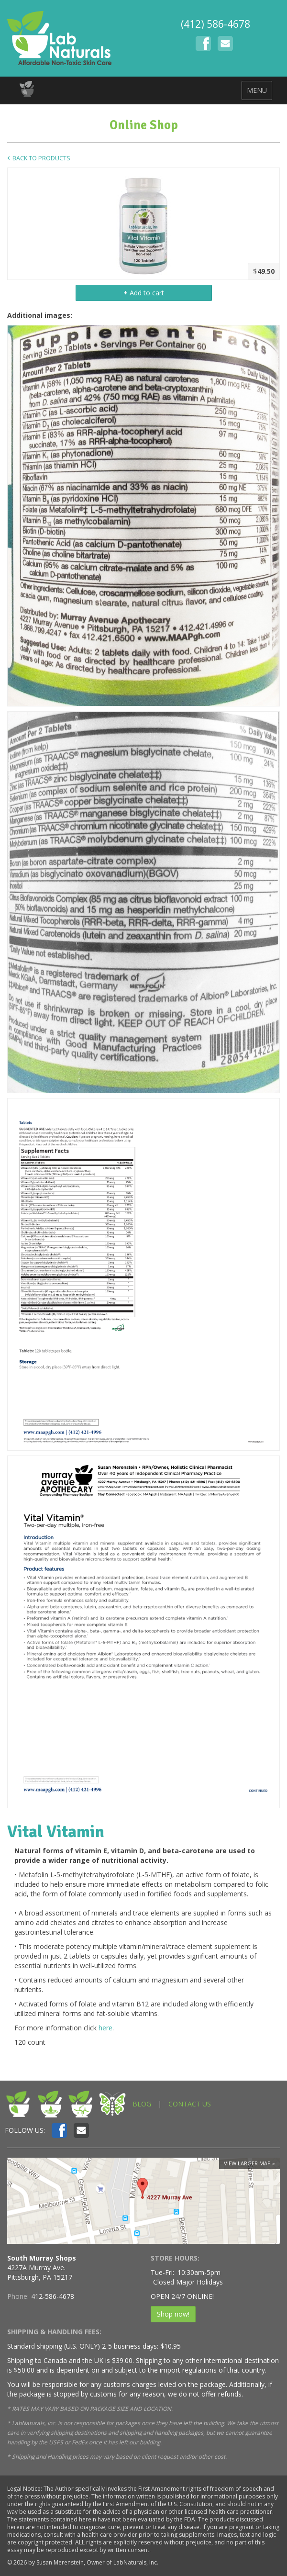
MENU (257, 90)
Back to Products (41, 158)
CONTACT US (189, 2103)
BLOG (141, 2103)
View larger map (247, 2163)
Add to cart (143, 292)
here (105, 2027)
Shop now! (173, 2313)
